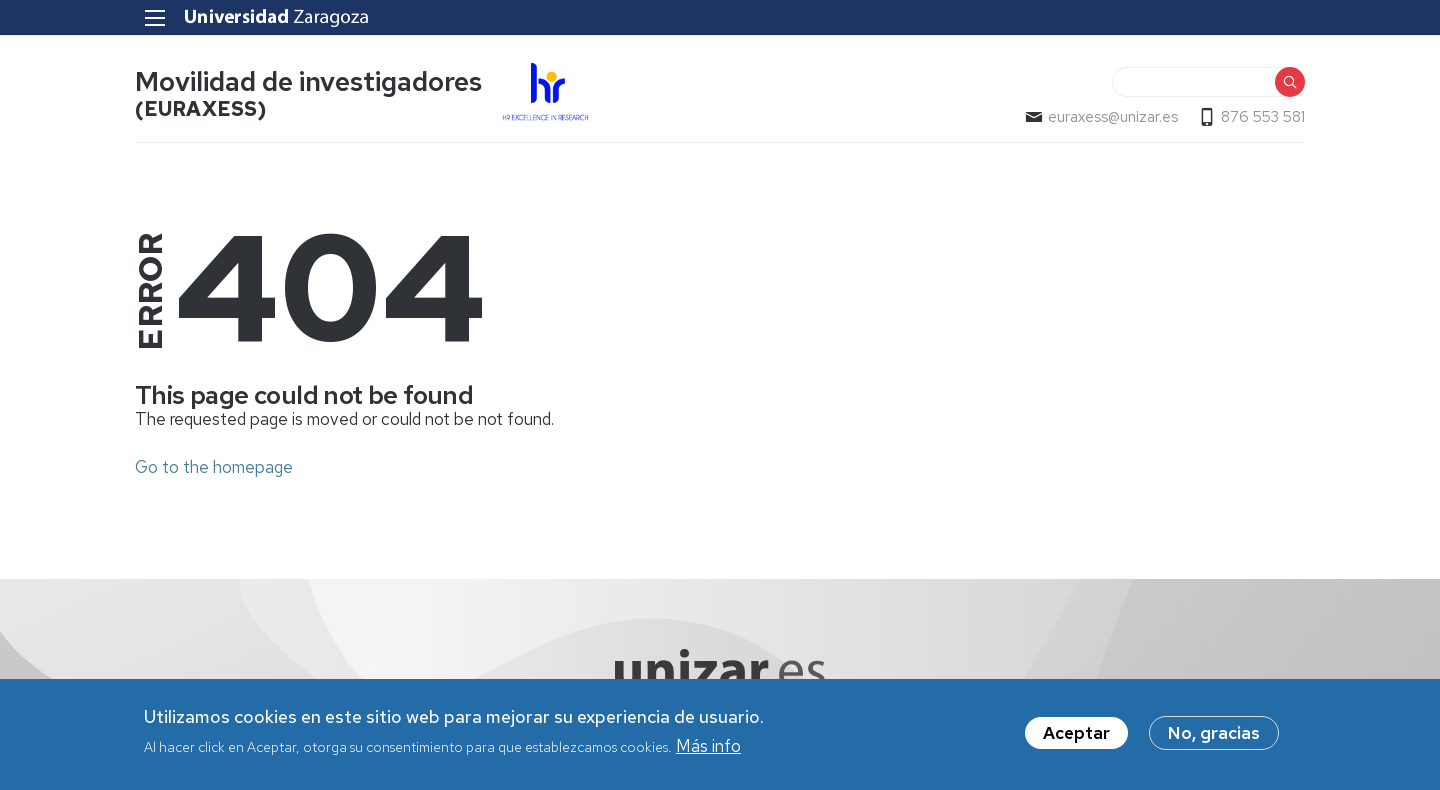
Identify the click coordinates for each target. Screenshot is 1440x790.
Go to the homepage (214, 467)
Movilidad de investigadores (308, 81)
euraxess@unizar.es (1113, 117)
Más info (708, 752)
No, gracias (1214, 738)
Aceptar (1076, 738)
